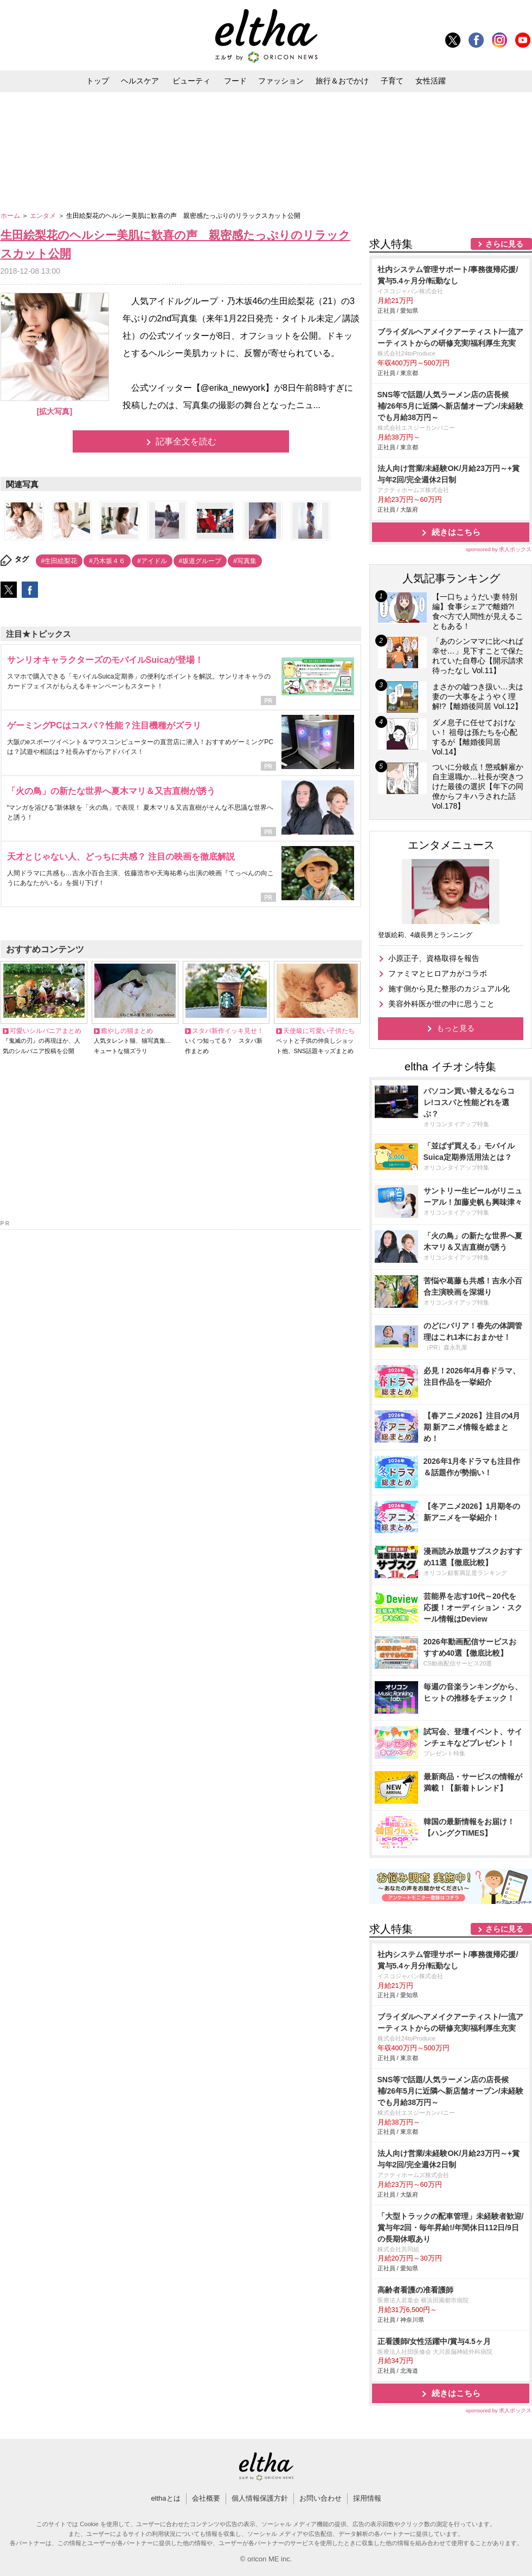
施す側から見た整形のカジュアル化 (449, 988)
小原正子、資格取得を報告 (433, 958)
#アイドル (152, 561)
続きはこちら (456, 532)
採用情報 (367, 2498)
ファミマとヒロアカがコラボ (437, 973)
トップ (97, 80)
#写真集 (245, 561)
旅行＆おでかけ (342, 80)
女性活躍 (430, 80)
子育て (392, 80)
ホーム (11, 215)
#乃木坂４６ (107, 561)
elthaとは (165, 2498)
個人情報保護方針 (260, 2498)
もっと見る (456, 1028)
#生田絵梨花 (59, 561)
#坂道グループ (200, 561)
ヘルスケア (140, 80)
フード (235, 80)
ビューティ (191, 80)
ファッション (281, 80)
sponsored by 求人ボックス (499, 549)
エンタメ (43, 215)
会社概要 (206, 2498)
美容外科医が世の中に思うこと (441, 1003)
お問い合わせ (320, 2498)
